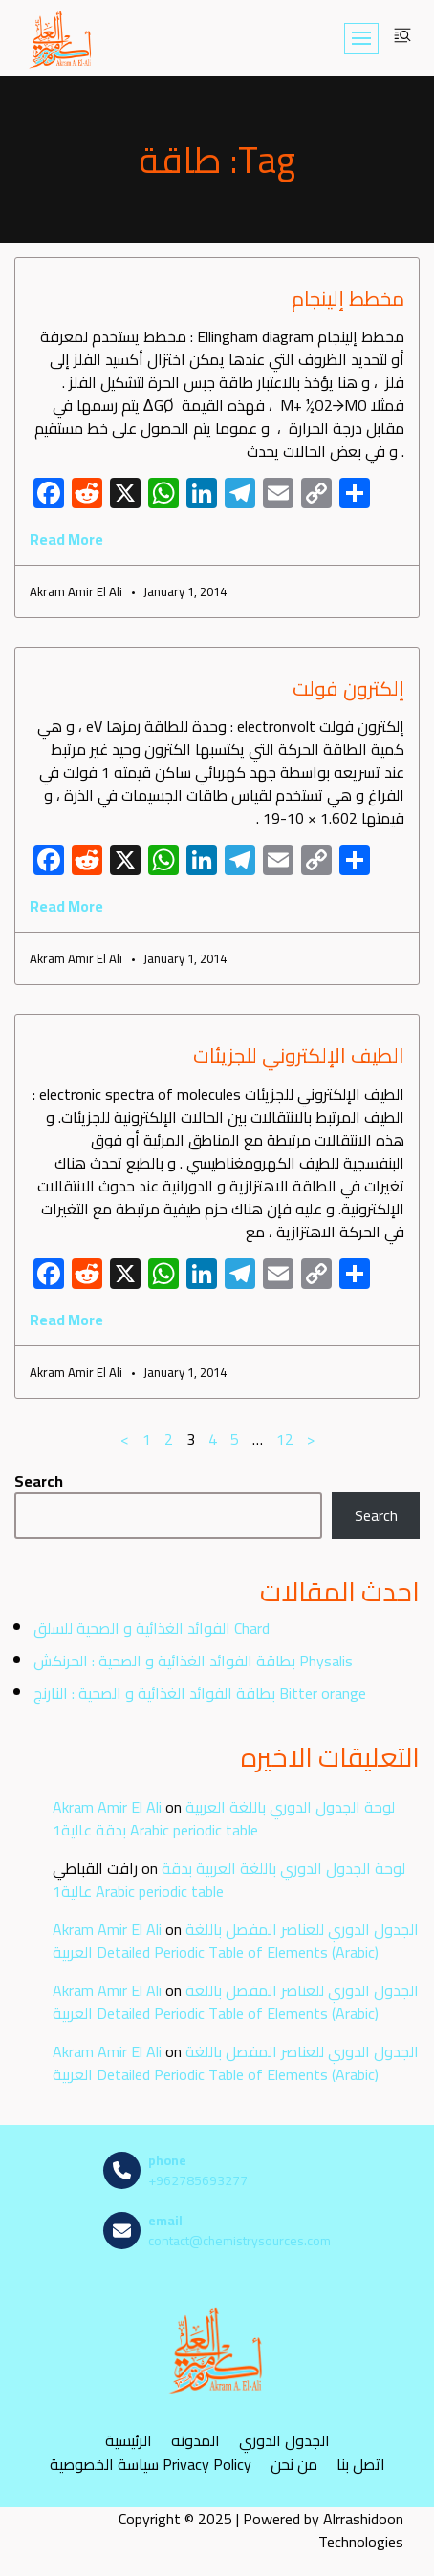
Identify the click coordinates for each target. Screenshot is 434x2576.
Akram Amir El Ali (107, 1806)
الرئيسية (128, 2441)
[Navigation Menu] (361, 38)
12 (284, 1439)
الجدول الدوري (284, 2441)
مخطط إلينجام (348, 298)
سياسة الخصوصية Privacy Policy (150, 2465)
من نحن (294, 2465)
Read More (66, 538)
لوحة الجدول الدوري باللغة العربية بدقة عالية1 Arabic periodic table (224, 1818)
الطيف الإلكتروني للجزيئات (298, 1055)
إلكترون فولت (348, 688)
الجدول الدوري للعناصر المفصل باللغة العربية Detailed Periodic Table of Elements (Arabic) (236, 1940)
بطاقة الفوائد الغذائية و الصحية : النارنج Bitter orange (199, 1693)
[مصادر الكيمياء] (61, 38)
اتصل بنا (360, 2465)
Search (38, 1481)
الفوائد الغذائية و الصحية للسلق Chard (151, 1628)
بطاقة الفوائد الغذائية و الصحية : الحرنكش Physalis (193, 1660)
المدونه (195, 2441)
